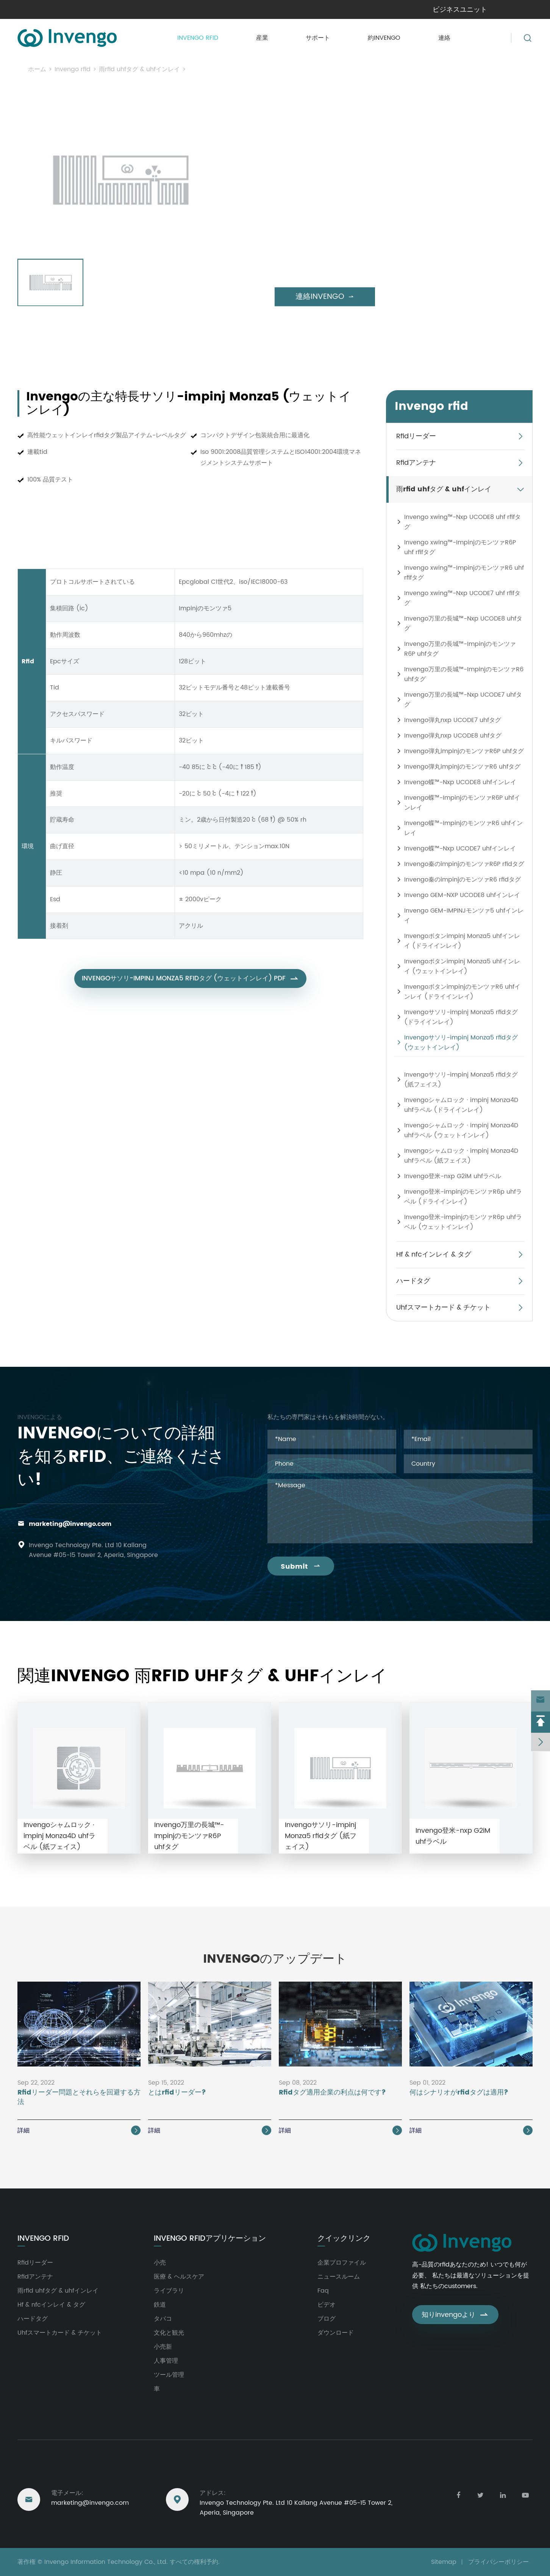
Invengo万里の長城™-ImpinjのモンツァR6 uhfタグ (463, 674)
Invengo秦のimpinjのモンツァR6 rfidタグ (462, 880)
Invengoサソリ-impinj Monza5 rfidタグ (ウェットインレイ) (276, 69)
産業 (262, 38)
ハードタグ (413, 1281)
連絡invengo (324, 297)
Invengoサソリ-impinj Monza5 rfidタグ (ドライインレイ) (461, 1017)
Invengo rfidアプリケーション (210, 2239)
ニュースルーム (338, 2277)
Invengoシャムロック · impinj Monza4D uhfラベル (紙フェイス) (461, 1156)
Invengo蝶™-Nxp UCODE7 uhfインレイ (460, 848)
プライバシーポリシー (498, 2562)
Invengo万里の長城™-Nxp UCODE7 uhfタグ (463, 700)
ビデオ (326, 2305)
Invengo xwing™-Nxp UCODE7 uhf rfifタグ (462, 598)
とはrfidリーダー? (177, 2093)
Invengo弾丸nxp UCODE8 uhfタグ (453, 736)
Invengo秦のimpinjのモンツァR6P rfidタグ (464, 864)
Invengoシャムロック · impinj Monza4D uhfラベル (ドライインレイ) (461, 1105)
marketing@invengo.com (70, 1524)
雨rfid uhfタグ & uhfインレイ (139, 69)
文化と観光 (169, 2333)
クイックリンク (343, 2239)
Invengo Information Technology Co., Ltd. (106, 2562)
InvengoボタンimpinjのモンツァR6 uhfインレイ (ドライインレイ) (462, 992)
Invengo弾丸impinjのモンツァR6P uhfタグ (464, 751)
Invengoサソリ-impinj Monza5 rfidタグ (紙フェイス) (461, 1079)
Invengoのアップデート (275, 1959)
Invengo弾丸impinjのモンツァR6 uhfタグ (462, 767)
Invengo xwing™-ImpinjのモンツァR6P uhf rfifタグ (460, 547)
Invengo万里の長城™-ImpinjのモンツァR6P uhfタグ (460, 649)
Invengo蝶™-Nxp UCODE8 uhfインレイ (460, 782)
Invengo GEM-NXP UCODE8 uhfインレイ (462, 895)
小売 (160, 2263)
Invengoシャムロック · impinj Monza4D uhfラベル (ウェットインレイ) (461, 1130)
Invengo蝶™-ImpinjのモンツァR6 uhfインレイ (463, 828)
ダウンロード (335, 2333)
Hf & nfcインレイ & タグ (433, 1254)
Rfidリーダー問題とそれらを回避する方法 (79, 2097)
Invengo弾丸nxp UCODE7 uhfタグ (452, 720)
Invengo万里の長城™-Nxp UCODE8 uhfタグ (463, 623)
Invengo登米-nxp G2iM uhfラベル (452, 1176)
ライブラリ (169, 2291)
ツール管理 (169, 2375)
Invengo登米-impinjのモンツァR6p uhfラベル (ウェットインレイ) (463, 1222)
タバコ (163, 2319)
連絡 (444, 38)
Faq (323, 2291)
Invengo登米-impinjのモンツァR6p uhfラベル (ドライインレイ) (463, 1197)
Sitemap (443, 2562)
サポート (318, 38)
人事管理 (166, 2361)
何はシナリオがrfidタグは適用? (458, 2093)
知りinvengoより (455, 2314)
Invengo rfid (197, 38)
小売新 (163, 2347)
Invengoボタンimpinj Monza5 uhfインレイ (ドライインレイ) (462, 941)
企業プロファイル (341, 2263)
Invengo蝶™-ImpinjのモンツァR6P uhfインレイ (462, 803)
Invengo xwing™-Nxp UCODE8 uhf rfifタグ (462, 522)
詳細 (79, 2130)
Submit (301, 1566)
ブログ (326, 2319)
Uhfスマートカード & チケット (443, 1307)
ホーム (37, 69)
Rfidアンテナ (416, 462)
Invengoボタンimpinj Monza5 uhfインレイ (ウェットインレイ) (462, 966)
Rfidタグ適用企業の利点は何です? (332, 2093)
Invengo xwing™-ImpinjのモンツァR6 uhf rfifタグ (464, 573)
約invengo (384, 38)
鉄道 (160, 2305)
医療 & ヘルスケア (179, 2277)
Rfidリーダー (416, 436)
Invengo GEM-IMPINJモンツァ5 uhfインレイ (463, 915)
